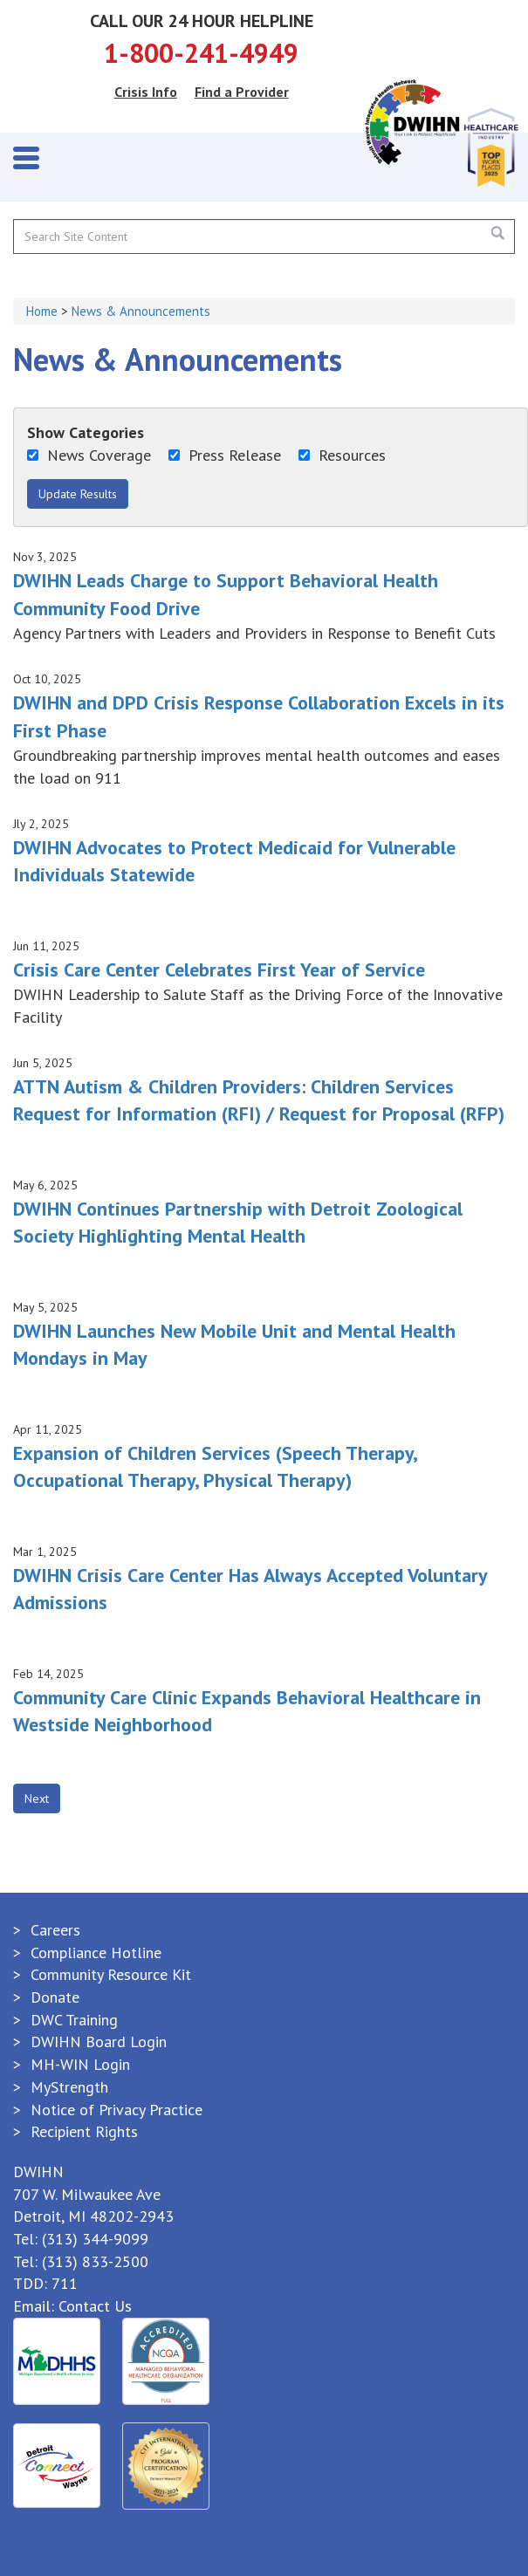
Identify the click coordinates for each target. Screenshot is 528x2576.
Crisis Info (145, 91)
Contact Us (95, 2306)
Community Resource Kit (111, 1974)
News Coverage (89, 455)
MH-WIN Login (80, 2064)
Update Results (77, 494)
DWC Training (74, 2020)
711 (64, 2283)
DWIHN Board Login (99, 2041)
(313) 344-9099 (95, 2239)
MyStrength (69, 2087)
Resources (342, 455)
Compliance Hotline (96, 1952)
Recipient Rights (84, 2131)
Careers (55, 1930)
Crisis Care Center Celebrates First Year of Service (219, 969)
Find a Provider (242, 91)
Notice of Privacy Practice (116, 2110)
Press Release (224, 455)
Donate (55, 1997)
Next (36, 1798)
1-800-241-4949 (201, 53)
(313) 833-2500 (95, 2261)
